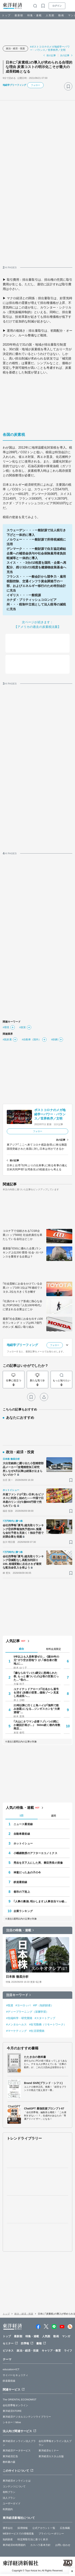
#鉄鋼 (54, 1039)
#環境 (6, 1027)
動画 (61, 15)
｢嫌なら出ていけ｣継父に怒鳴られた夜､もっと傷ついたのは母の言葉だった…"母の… (36, 1676)
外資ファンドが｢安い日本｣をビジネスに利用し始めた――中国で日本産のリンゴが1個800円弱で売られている (23, 1500)
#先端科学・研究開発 (19, 2018)
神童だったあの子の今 (27, 1872)
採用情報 (22, 2528)
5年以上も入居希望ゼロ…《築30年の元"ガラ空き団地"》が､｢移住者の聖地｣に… (36, 1660)
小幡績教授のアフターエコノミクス (35, 1853)
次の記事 (64, 55)
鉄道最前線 (20, 1882)
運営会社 (8, 2528)
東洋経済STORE (12, 2410)
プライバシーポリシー (51, 2533)
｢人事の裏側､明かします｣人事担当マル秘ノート (42, 1901)
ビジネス (8, 2350)
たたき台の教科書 (35, 2056)
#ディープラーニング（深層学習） (27, 2011)
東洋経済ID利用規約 (14, 2545)
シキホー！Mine (12, 2422)
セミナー (8, 2343)
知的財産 (8, 2539)
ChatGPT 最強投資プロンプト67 (44, 2108)
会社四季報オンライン (15, 2405)
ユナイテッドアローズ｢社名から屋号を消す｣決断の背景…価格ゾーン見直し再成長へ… (36, 1693)
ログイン (57, 5)
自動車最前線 (22, 1833)
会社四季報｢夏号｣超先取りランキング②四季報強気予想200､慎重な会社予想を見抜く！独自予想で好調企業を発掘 (23, 1531)
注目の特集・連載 (18, 1930)
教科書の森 (9, 2461)
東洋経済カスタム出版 (51, 2456)
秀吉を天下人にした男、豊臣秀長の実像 (38, 1862)
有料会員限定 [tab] (53, 1649)
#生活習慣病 (36, 2030)
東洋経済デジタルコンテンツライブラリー (27, 2416)
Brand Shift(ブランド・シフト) (43, 2083)
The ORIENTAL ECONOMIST (19, 2399)
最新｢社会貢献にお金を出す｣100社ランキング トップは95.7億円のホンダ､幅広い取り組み (23, 1322)
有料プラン (9, 2492)
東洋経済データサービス (17, 2450)
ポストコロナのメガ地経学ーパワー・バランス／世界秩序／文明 (50, 1114)
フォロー (35, 85)
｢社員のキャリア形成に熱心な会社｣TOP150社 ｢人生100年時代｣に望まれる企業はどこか (22, 1305)
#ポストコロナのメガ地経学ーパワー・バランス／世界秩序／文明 (50, 48)
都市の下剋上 (22, 1891)
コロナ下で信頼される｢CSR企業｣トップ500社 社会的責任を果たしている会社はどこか (22, 1234)
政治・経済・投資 (15, 48)
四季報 (25, 2343)
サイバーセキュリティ (15, 2375)
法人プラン (9, 2497)
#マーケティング (16, 2030)
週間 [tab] (53, 1815)
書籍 (39, 2343)
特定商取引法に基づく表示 (32, 2539)
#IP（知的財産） (43, 2005)
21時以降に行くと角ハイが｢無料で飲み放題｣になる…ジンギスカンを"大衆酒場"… (37, 1709)
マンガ (66, 2336)
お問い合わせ (63, 2545)
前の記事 (51, 55)
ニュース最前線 (23, 1824)
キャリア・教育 (51, 2350)
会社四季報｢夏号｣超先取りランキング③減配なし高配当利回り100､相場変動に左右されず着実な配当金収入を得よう (23, 1562)
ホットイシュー (23, 1843)
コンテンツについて (14, 2486)
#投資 (9, 2005)
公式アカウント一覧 (43, 2528)
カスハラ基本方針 (40, 2545)
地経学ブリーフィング (14, 85)
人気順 (50, 15)
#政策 (22, 1027)
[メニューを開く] (70, 6)
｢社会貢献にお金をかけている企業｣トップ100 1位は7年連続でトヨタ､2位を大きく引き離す (23, 1287)
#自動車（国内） (31, 1039)
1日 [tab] (21, 1815)
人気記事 (13, 1641)
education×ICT (11, 2369)
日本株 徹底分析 (17, 1976)
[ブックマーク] (68, 86)
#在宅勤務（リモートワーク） (47, 2024)
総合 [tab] (21, 1648)
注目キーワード (17, 1995)
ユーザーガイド (12, 2503)
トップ (6, 15)
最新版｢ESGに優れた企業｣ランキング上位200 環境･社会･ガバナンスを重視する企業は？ (23, 1252)
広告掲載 (65, 2528)
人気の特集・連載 (20, 1808)
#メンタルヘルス (16, 2024)
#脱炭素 (7, 1039)
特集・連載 (34, 15)
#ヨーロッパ (23, 2005)
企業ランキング (23, 1911)
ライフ (68, 2350)
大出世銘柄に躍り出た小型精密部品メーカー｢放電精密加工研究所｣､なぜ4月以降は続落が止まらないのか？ (23, 1469)
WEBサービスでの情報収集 (18, 2533)
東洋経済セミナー (49, 2450)
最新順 (19, 15)
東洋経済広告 (10, 2456)
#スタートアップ (45, 2018)
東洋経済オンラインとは (17, 2480)
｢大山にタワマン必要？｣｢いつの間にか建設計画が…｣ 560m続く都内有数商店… (37, 1725)
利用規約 (8, 2509)
